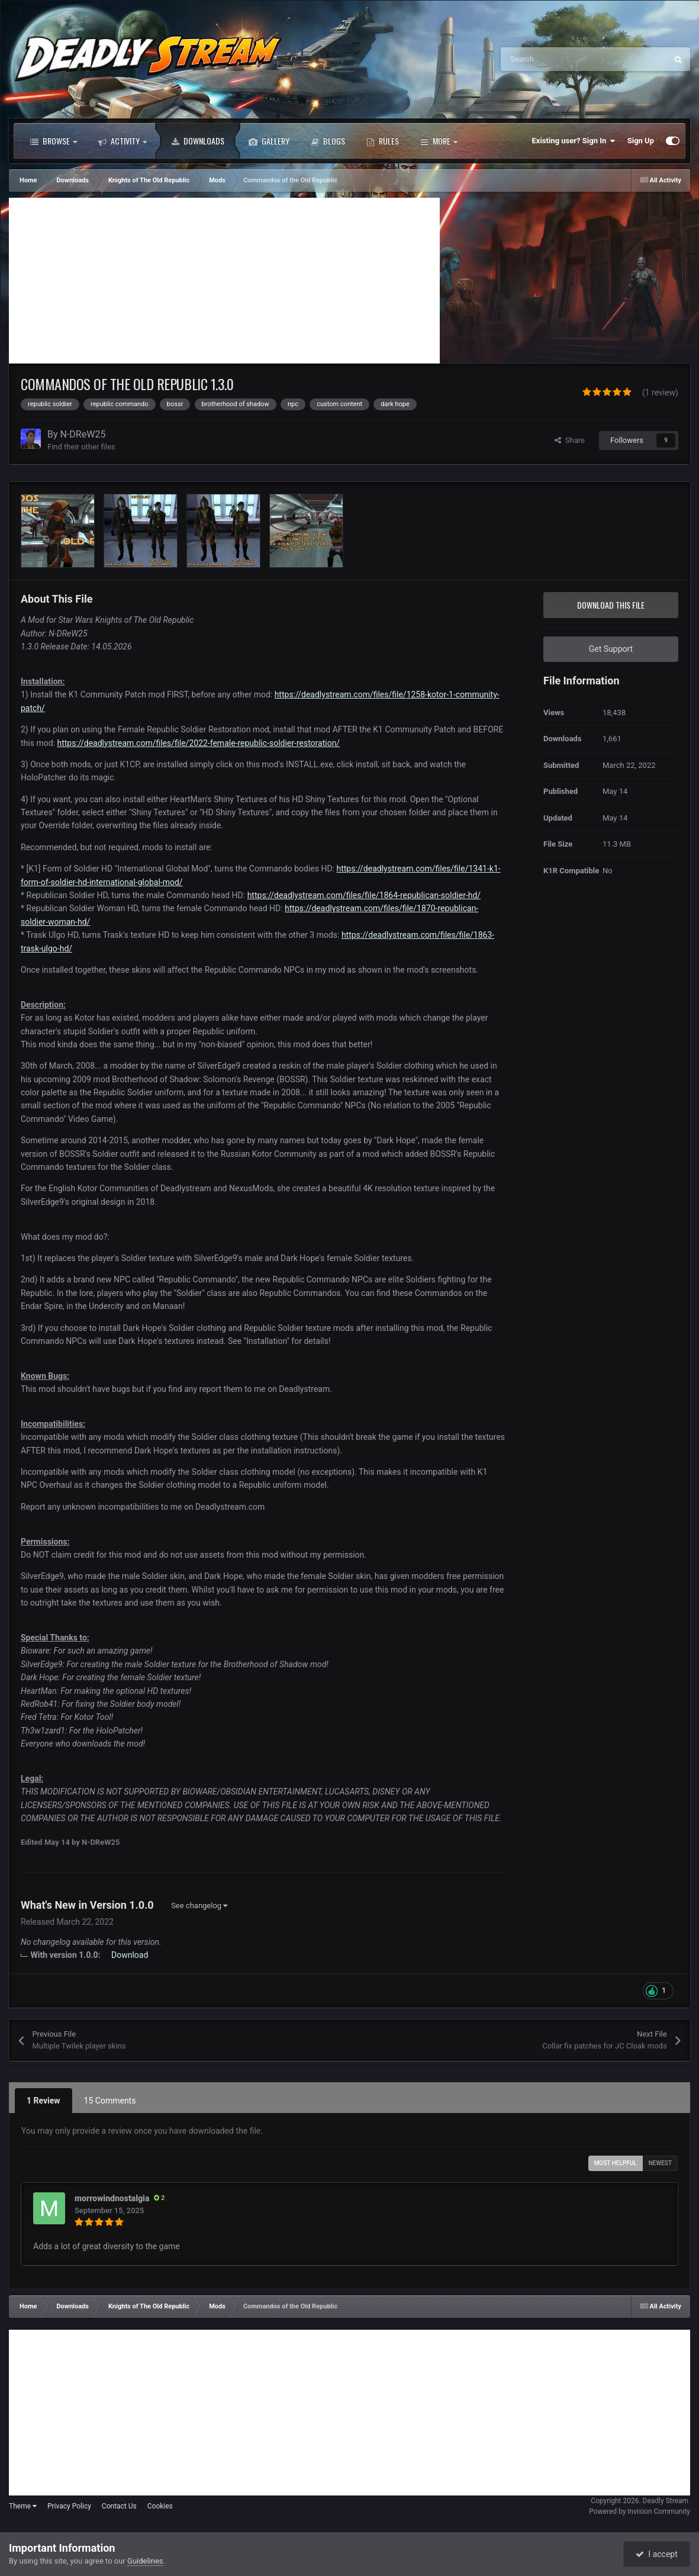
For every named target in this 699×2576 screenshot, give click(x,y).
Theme (23, 2506)
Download (129, 1955)
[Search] (559, 59)
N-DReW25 (83, 434)
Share (570, 440)
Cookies (160, 2506)
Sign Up (640, 140)
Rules (383, 141)
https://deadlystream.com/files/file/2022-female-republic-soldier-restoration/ (198, 743)
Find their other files (81, 446)
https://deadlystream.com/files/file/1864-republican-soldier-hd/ (364, 895)
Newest (660, 2163)
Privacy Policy (69, 2506)
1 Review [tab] (43, 2100)
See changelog (199, 1905)
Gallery (269, 141)
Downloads (197, 141)
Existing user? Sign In (574, 141)
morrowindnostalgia (112, 2198)
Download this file (611, 605)
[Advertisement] (224, 281)
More (439, 141)
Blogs (328, 141)
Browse (54, 141)
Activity (122, 141)
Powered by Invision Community (639, 2511)
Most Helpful (615, 2163)
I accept (656, 2554)
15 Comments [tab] (110, 2100)
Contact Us (119, 2506)
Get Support (611, 649)
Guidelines (145, 2560)
